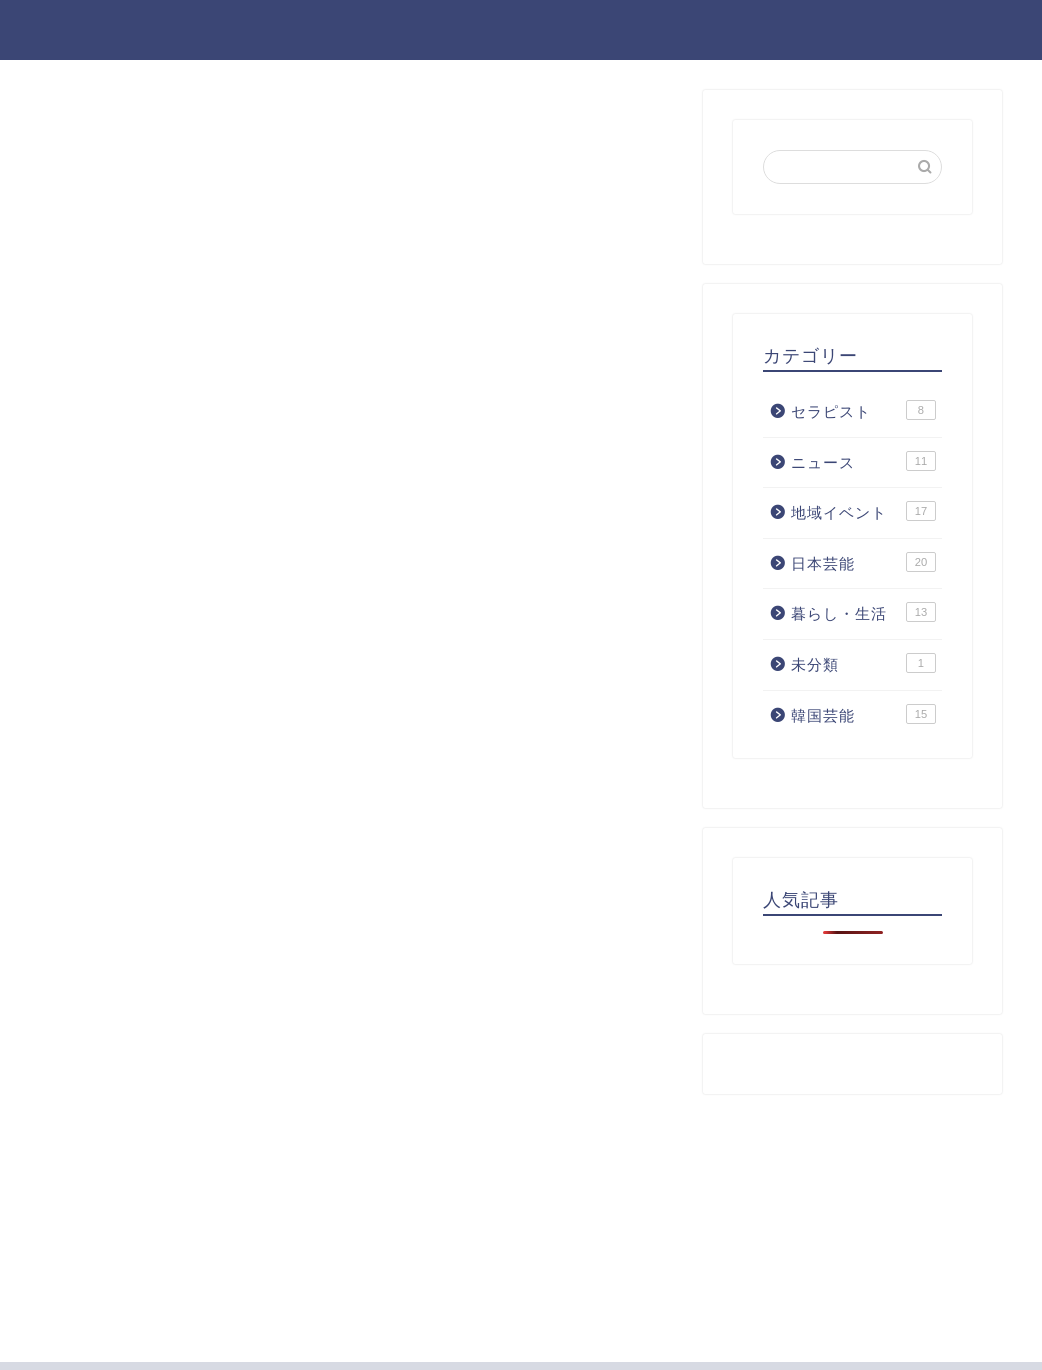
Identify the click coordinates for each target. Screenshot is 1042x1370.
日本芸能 (863, 562)
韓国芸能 (863, 714)
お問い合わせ (959, 31)
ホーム (731, 31)
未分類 (863, 663)
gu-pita (67, 28)
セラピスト (863, 410)
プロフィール (833, 31)
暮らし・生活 (863, 612)
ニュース (863, 461)
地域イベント (863, 511)
